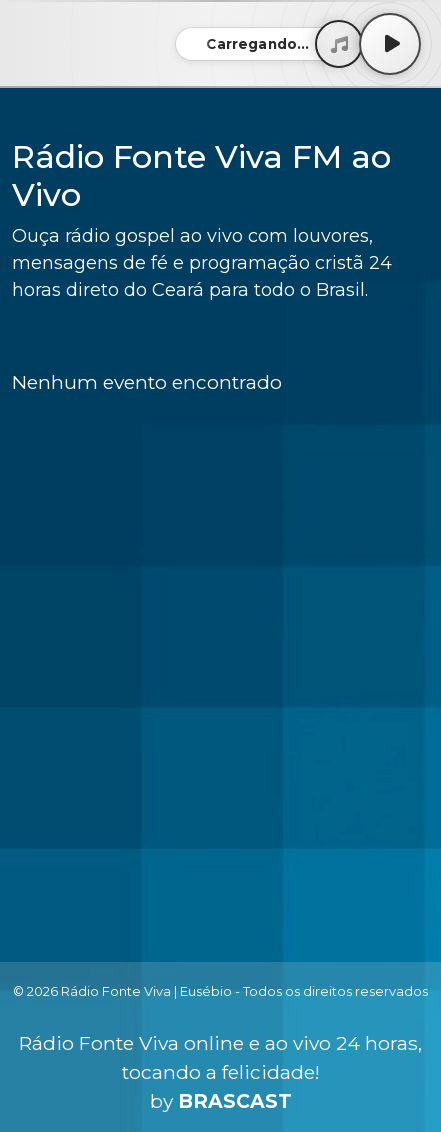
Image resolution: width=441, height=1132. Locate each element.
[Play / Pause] (390, 44)
